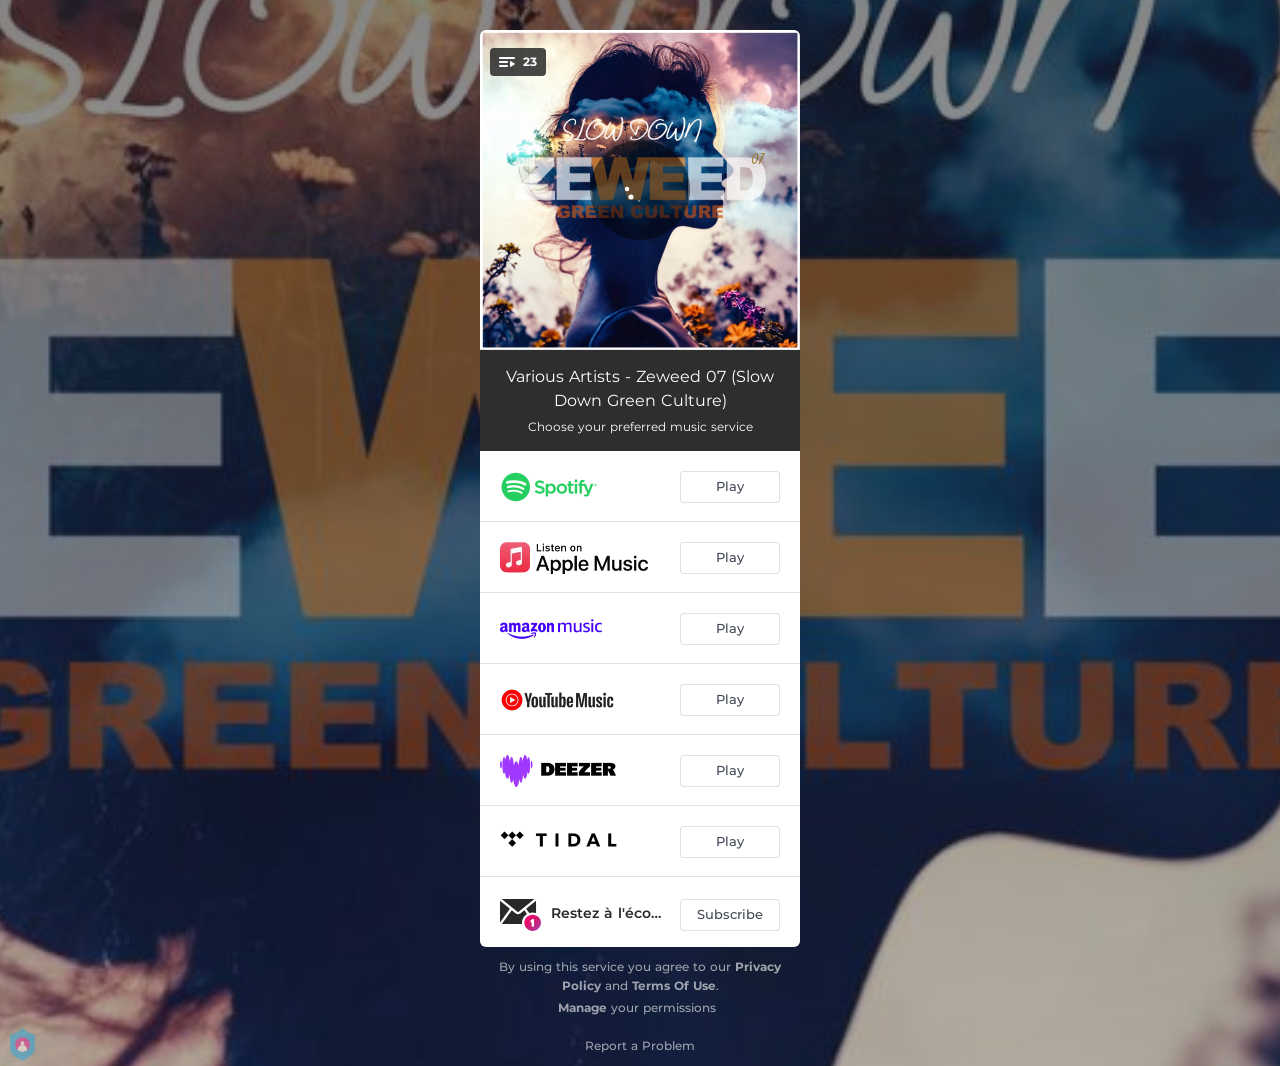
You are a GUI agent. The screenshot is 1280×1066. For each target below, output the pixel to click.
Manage (582, 1007)
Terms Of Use (674, 985)
